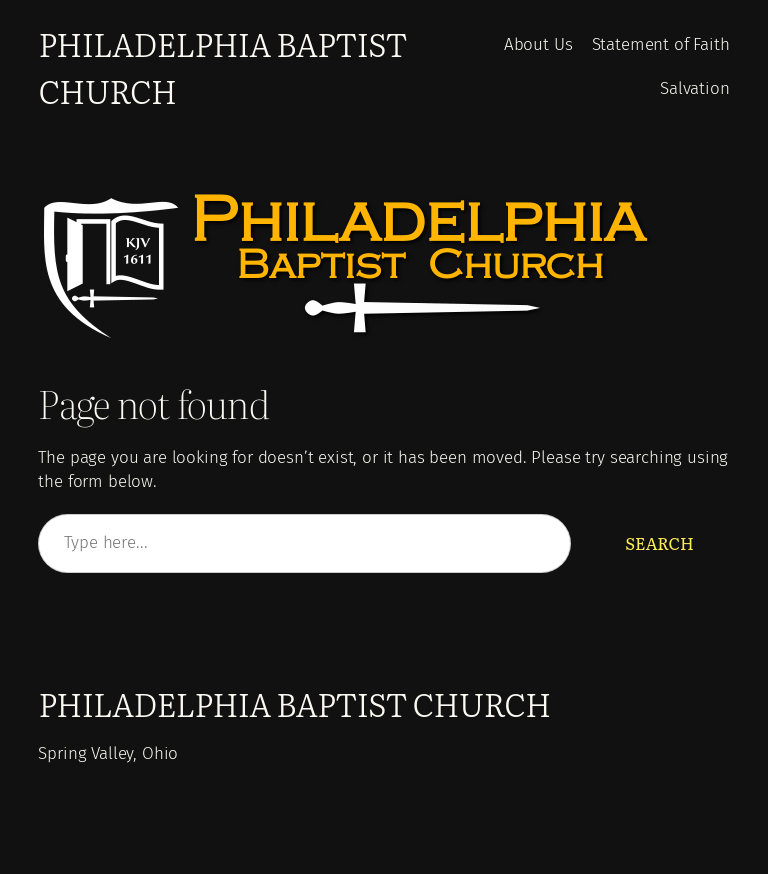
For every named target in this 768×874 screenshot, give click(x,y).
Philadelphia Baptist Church (294, 703)
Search (659, 543)
